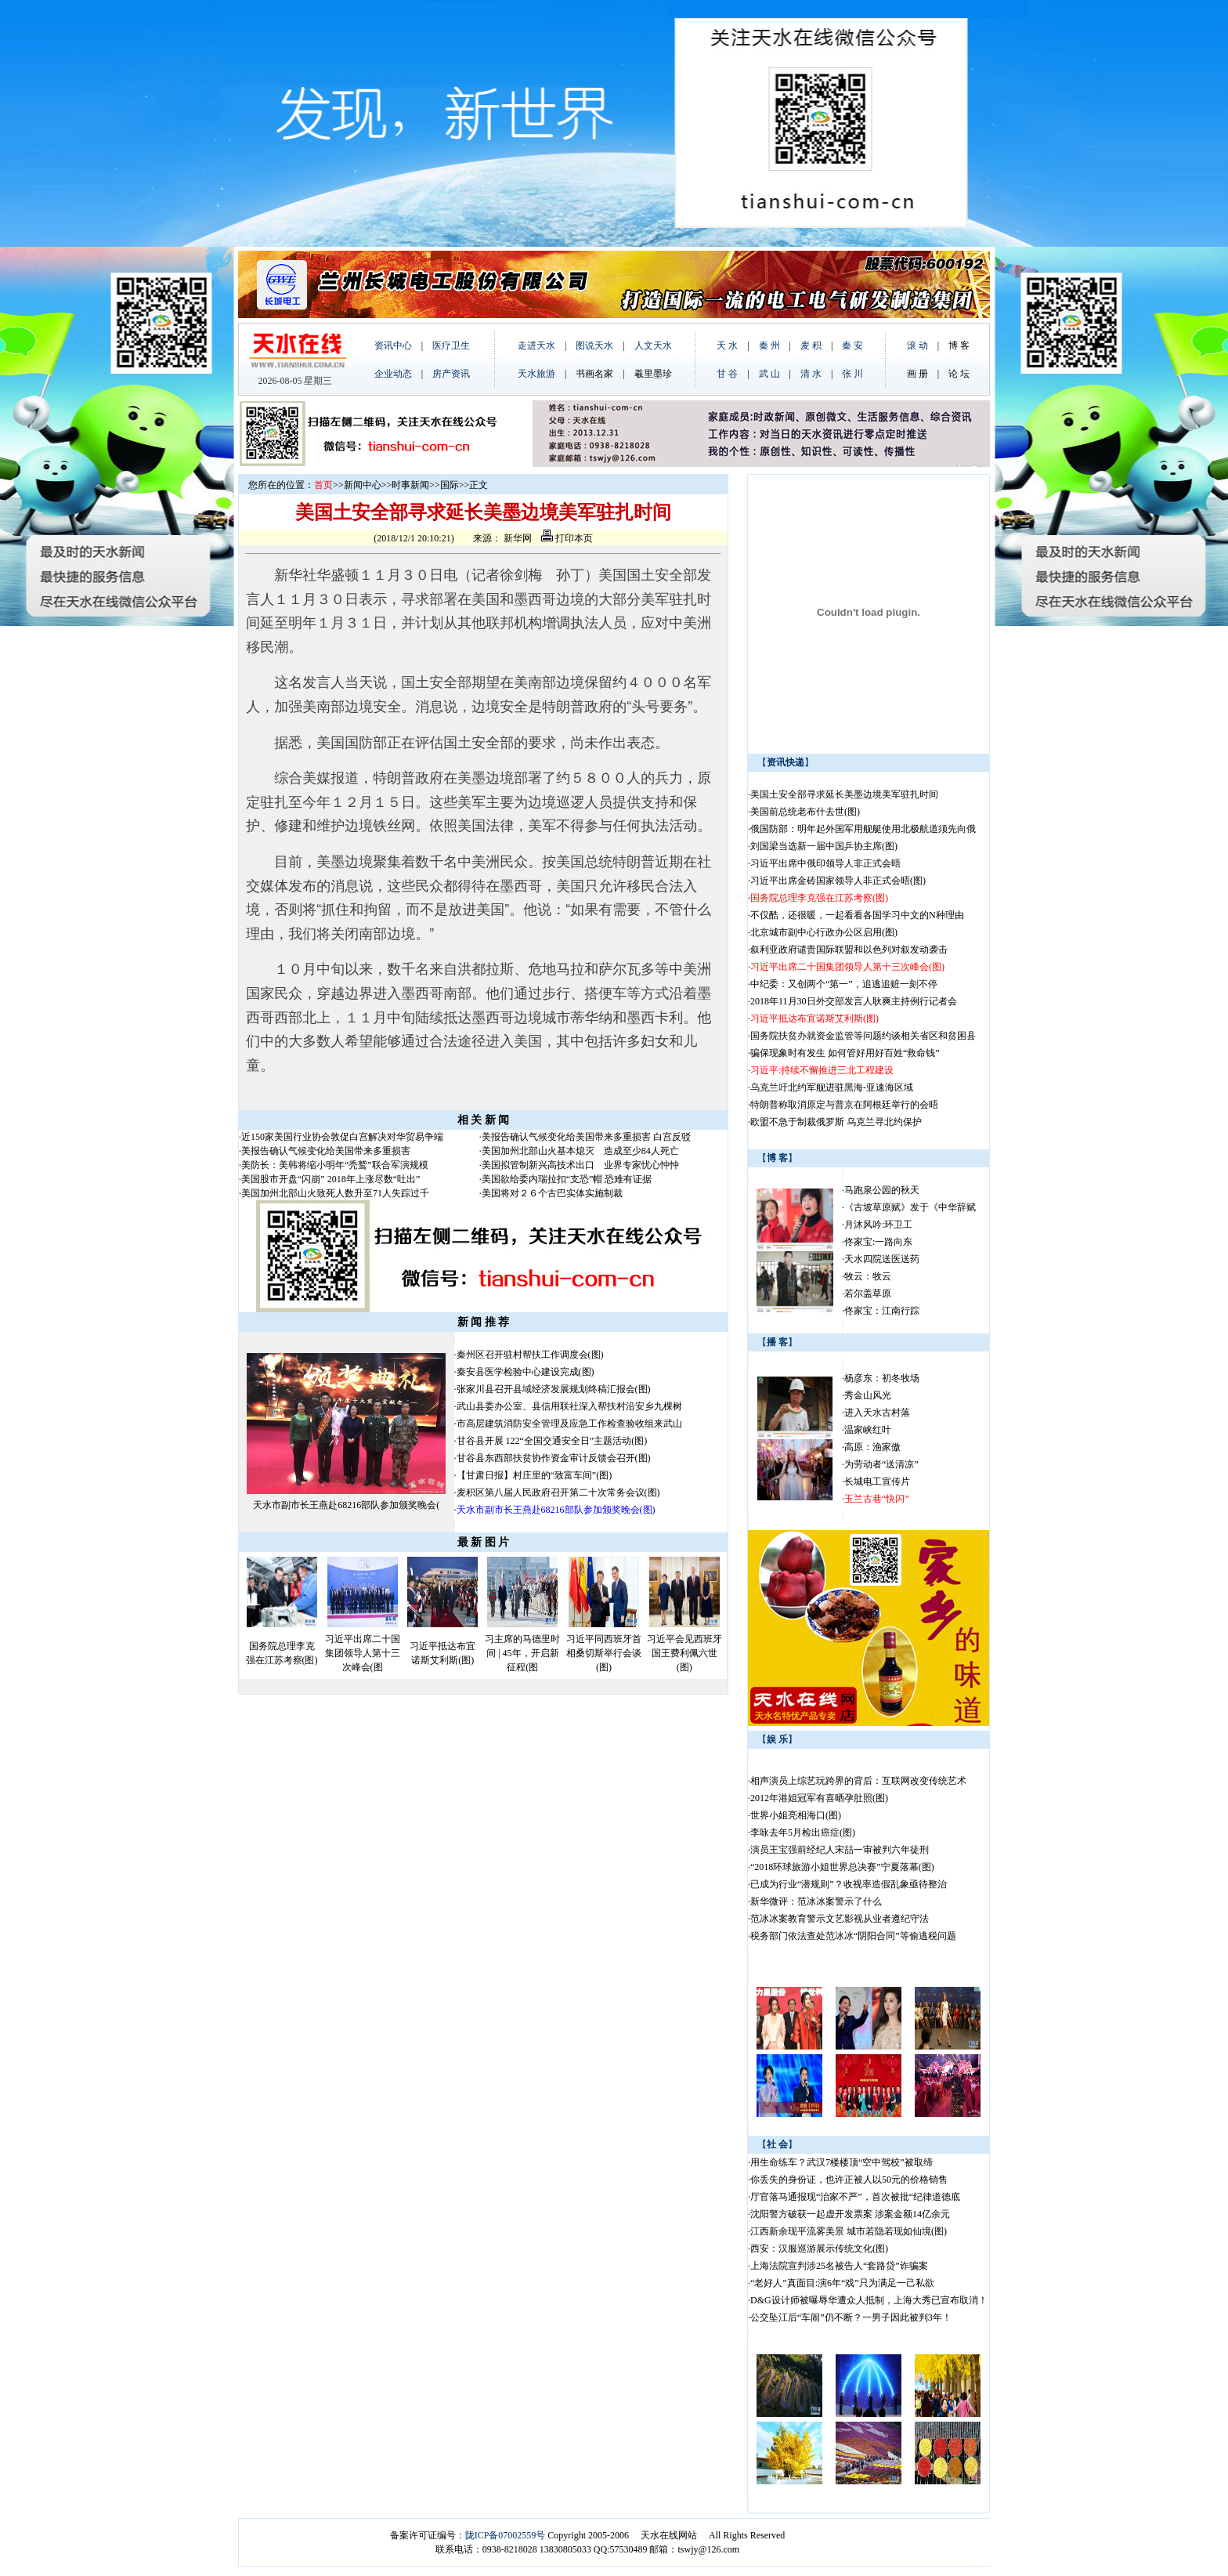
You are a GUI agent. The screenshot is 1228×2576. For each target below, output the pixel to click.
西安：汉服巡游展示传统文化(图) (819, 2248)
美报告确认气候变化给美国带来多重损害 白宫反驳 (586, 1136)
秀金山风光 (867, 1395)
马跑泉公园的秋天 (881, 1190)
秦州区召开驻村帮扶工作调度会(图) (530, 1354)
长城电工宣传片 (877, 1481)
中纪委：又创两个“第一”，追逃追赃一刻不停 (843, 984)
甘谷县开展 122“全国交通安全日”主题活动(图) (552, 1440)
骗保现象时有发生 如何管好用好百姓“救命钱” (845, 1052)
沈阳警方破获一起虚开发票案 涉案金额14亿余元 (850, 2214)
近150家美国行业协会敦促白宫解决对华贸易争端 (342, 1136)
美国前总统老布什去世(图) (805, 811)
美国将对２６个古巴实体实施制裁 (552, 1193)
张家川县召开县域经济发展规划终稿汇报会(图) (554, 1389)
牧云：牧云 (867, 1276)
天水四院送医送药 (881, 1259)
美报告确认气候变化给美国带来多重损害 (325, 1150)
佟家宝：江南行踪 (881, 1310)
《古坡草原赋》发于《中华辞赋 (910, 1207)
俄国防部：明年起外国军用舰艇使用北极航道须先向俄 (863, 828)
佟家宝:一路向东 (878, 1241)
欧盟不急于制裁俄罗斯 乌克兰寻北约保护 (836, 1121)
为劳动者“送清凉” (881, 1464)
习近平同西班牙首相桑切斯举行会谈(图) (603, 1653)
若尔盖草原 (867, 1293)
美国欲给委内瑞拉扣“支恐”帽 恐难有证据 (567, 1179)
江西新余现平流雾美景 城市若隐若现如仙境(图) (848, 2231)
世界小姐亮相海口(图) (795, 1815)
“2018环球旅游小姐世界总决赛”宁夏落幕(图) (842, 1866)
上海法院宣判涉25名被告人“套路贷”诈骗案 (839, 2265)
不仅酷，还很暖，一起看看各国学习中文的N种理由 (857, 915)
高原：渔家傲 (872, 1447)
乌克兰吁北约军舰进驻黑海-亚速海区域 (831, 1087)
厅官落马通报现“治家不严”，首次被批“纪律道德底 (855, 2196)
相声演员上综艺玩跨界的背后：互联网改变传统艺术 (858, 1780)
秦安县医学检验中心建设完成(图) (525, 1371)
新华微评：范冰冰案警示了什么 (816, 1901)
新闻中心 (362, 484)
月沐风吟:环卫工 (878, 1224)
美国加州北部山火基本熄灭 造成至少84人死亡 (580, 1150)
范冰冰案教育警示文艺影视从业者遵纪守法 (839, 1918)
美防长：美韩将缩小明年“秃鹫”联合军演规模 (334, 1165)
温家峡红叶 (867, 1429)
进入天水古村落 (877, 1412)
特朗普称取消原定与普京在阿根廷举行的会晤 (844, 1104)
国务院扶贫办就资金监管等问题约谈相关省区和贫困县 (863, 1035)
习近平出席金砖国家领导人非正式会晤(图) (838, 880)
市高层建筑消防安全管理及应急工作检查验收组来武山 (569, 1423)
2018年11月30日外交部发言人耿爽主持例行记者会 (853, 1001)
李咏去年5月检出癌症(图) (802, 1832)
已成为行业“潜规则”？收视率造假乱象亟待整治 (848, 1884)
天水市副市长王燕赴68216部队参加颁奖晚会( (346, 1505)
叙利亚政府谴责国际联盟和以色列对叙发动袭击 (849, 949)
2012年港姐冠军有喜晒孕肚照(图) (819, 1798)
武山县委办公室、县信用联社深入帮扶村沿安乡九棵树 (569, 1406)
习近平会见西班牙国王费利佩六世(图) (684, 1653)
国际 (449, 484)
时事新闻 (410, 484)
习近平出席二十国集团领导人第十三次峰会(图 (362, 1653)
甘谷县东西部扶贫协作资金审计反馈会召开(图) (554, 1458)
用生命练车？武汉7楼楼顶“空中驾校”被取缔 (841, 2162)
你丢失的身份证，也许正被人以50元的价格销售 (849, 2179)
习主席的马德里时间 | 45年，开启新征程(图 (522, 1653)
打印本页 (567, 538)
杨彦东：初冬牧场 (881, 1378)
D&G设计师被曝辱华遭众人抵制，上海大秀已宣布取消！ (869, 2300)
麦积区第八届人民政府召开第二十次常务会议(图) (558, 1492)
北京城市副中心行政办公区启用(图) (824, 932)
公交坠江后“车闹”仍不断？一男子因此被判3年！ (851, 2317)
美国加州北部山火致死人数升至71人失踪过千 (335, 1193)
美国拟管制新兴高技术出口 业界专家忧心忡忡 (580, 1165)
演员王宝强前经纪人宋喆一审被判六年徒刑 (839, 1849)
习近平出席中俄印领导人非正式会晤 (825, 863)
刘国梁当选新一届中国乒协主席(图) (824, 846)
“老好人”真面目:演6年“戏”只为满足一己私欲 (842, 2283)
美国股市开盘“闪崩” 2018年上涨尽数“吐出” (330, 1179)
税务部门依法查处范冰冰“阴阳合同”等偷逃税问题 (853, 1935)
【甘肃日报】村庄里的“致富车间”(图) (534, 1475)
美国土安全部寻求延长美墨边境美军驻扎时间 (844, 794)
